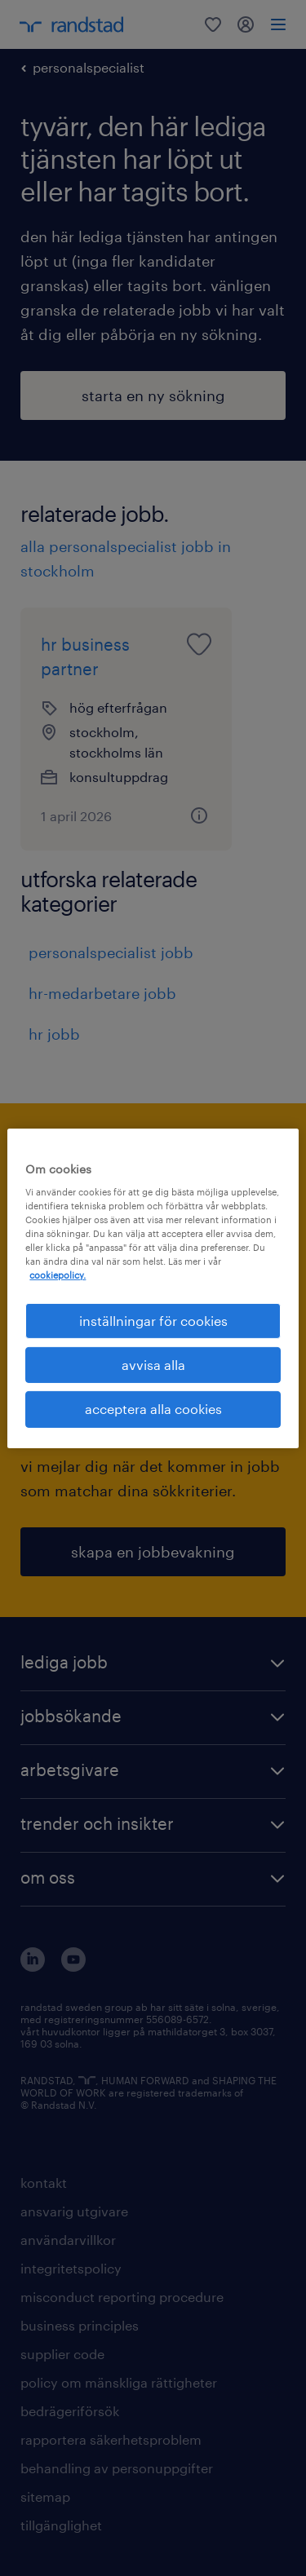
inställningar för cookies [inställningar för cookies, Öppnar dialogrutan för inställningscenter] (153, 1320)
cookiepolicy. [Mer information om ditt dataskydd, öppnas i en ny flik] (57, 1275)
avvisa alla (153, 1364)
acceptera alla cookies (153, 1408)
